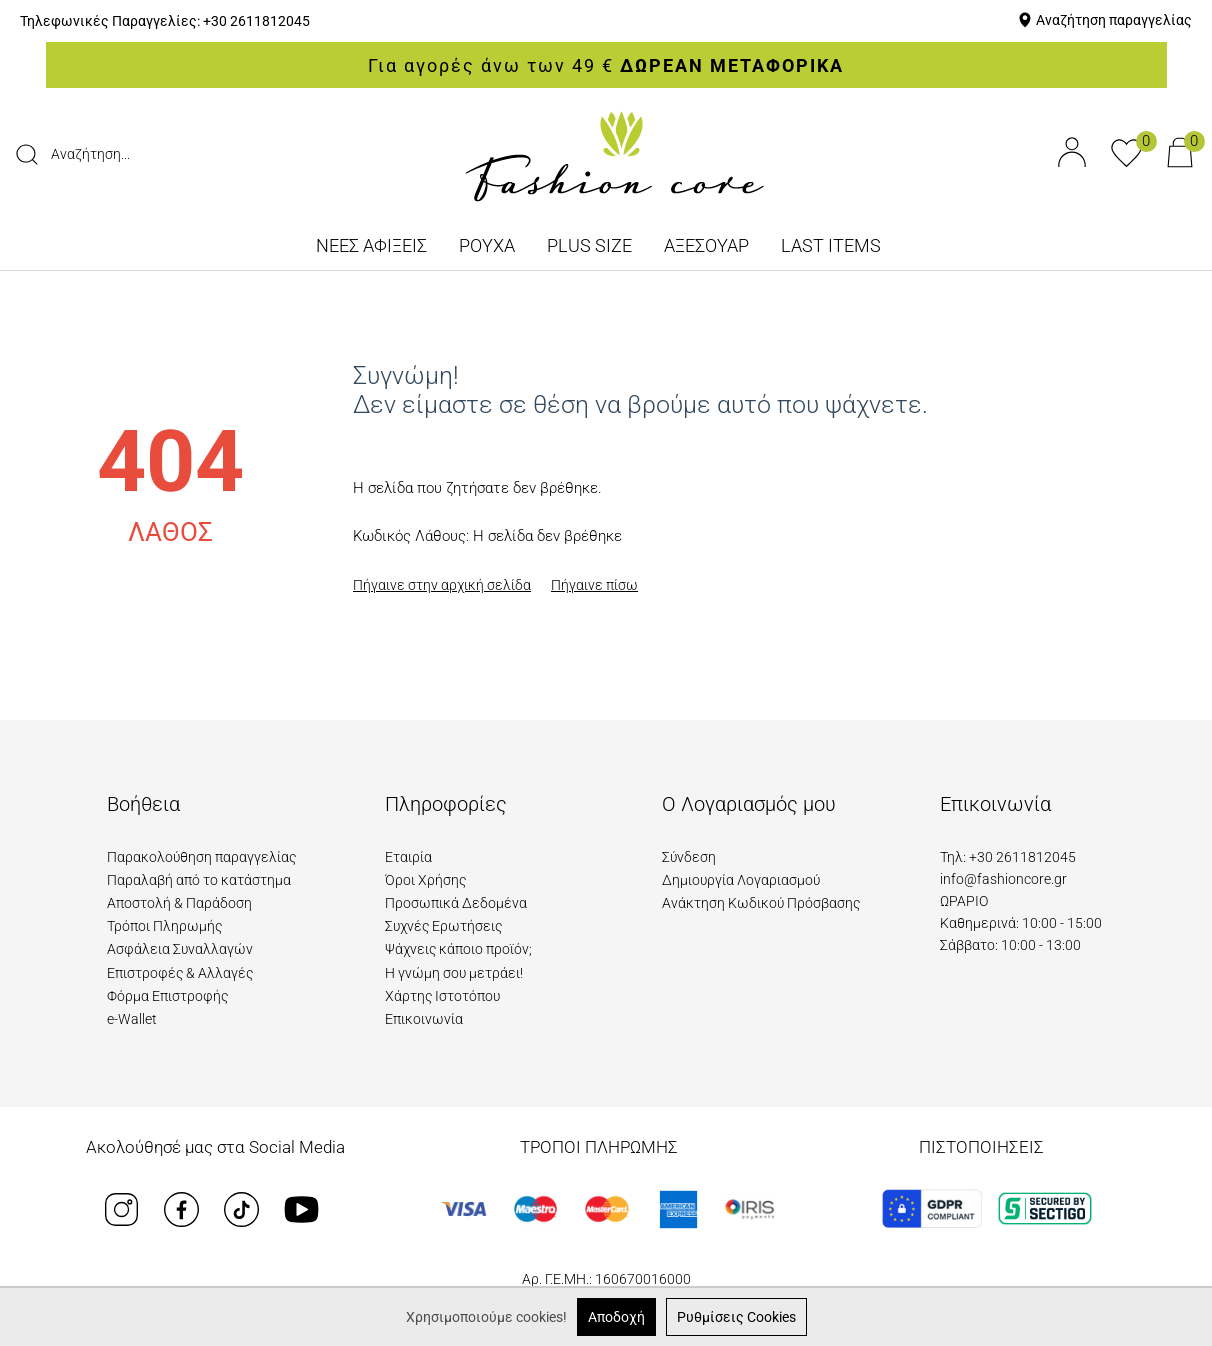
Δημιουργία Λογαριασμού (741, 880)
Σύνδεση (689, 857)
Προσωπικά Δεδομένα (456, 903)
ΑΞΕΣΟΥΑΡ (706, 245)
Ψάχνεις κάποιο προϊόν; (458, 949)
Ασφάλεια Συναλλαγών (180, 949)
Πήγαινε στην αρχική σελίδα (442, 585)
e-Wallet (132, 1019)
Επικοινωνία (424, 1019)
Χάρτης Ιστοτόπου (442, 996)
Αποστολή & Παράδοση (179, 903)
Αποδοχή (616, 1317)
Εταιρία (408, 857)
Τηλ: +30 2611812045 (1008, 857)
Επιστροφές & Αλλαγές (180, 973)
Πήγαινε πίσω (594, 585)
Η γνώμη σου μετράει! (454, 973)
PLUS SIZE (589, 245)
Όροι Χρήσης (425, 880)
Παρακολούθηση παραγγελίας (201, 857)
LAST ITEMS (831, 245)
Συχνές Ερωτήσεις (443, 926)
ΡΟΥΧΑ (487, 245)
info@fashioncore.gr (1003, 879)
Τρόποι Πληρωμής (164, 926)
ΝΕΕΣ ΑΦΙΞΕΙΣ (371, 245)
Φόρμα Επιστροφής (167, 996)
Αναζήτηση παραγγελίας (1114, 20)
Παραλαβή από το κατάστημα (199, 880)
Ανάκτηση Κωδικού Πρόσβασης (761, 903)
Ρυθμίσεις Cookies (736, 1317)
